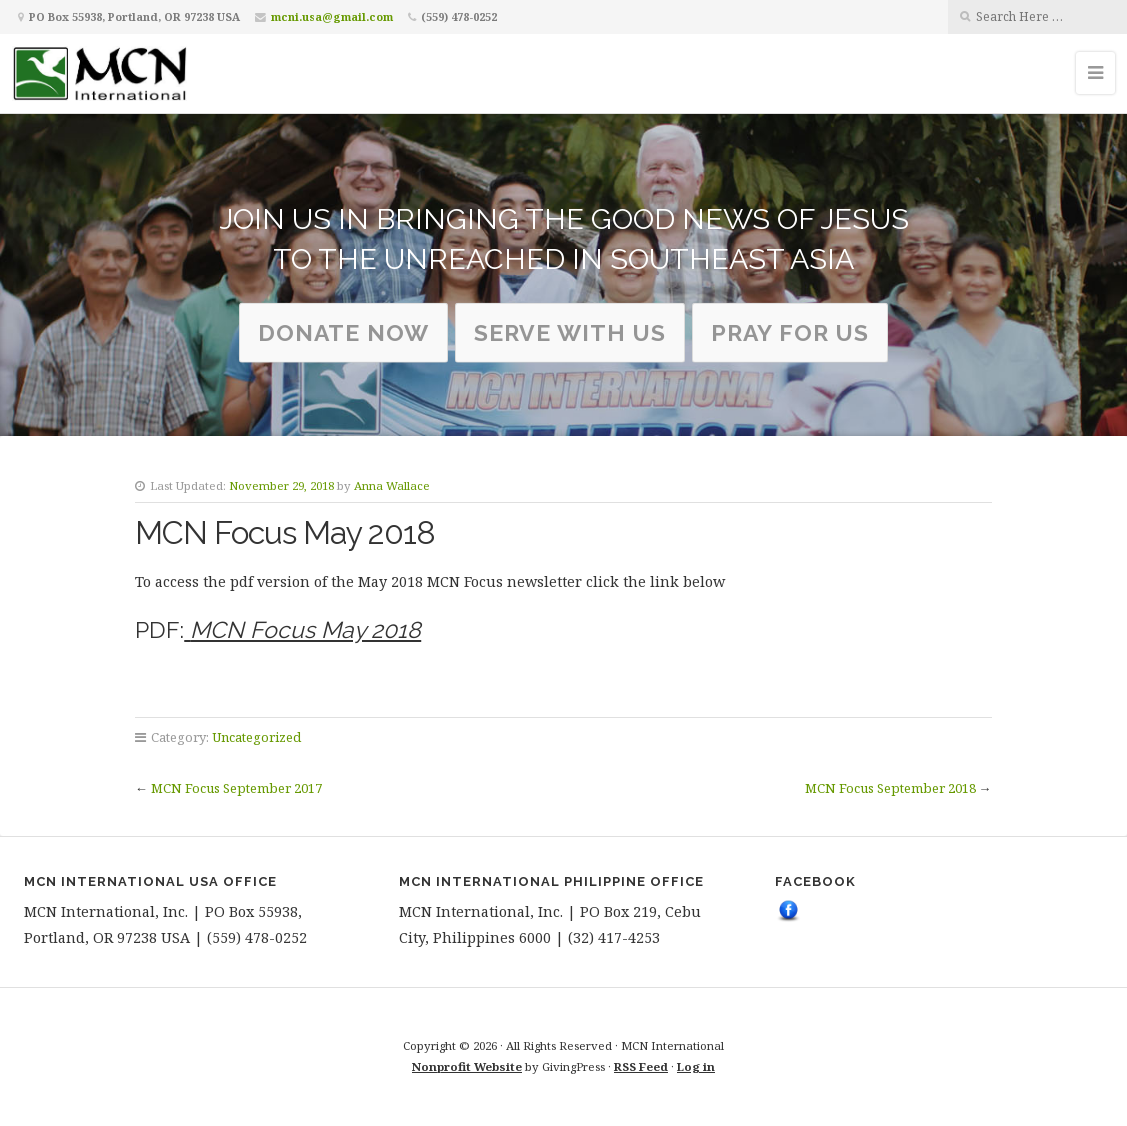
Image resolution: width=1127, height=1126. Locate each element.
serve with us (570, 332)
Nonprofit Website (467, 1066)
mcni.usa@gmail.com (332, 16)
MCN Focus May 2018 (305, 629)
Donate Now (343, 332)
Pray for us (790, 332)
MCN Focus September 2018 (890, 788)
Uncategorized (256, 737)
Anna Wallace (392, 485)
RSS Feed (641, 1066)
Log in (696, 1066)
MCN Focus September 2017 (236, 788)
